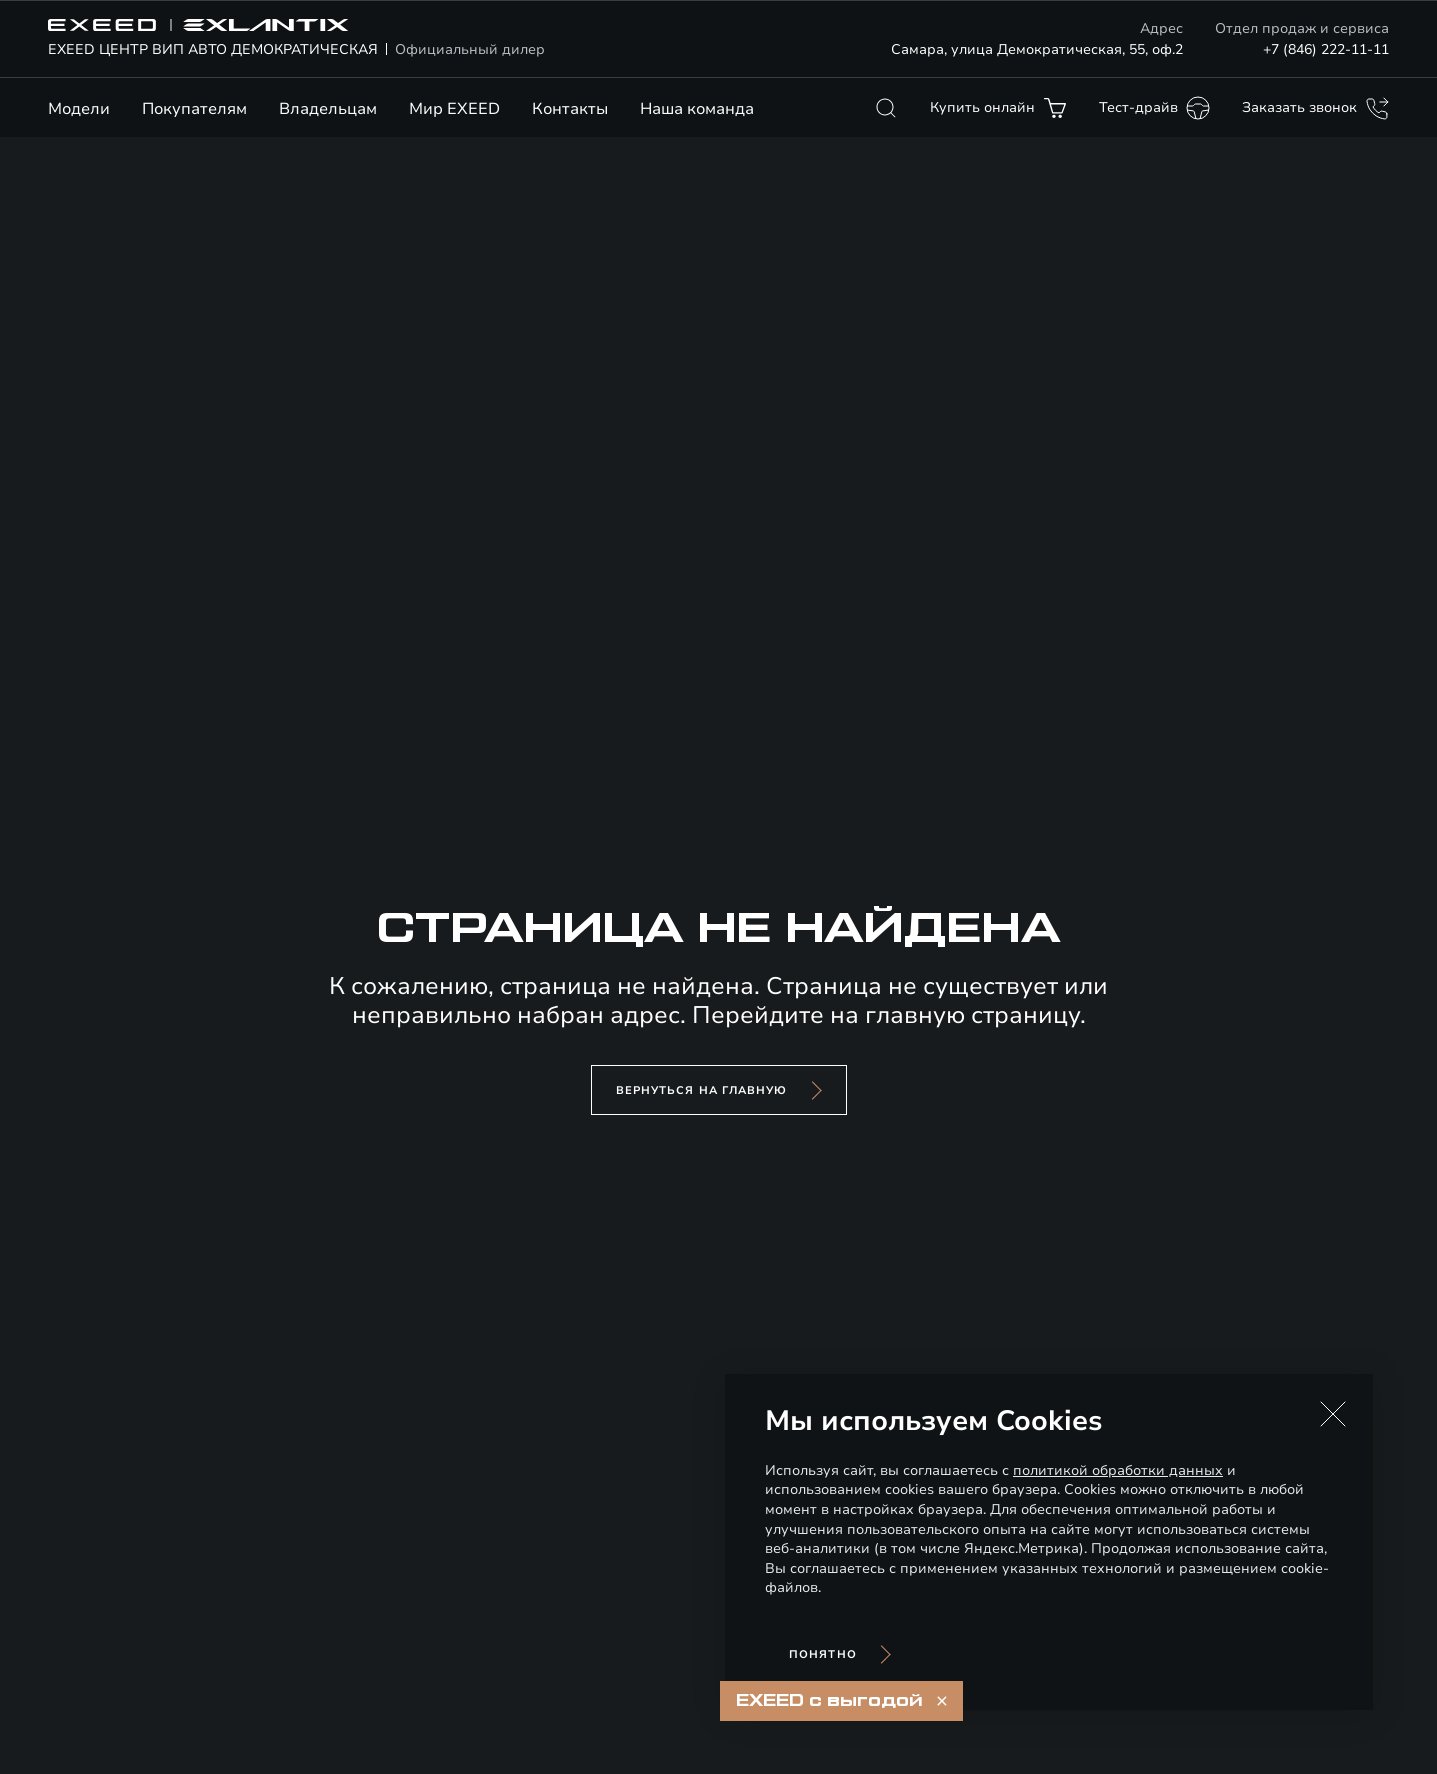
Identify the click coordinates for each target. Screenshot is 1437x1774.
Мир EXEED (454, 109)
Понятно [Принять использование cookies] (823, 1654)
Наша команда (697, 109)
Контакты (570, 109)
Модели (79, 109)
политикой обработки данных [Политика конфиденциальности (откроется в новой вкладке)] (1118, 1470)
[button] (1333, 1414)
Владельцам (328, 109)
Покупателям (194, 109)
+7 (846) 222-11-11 (1326, 49)
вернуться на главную (702, 1090)
